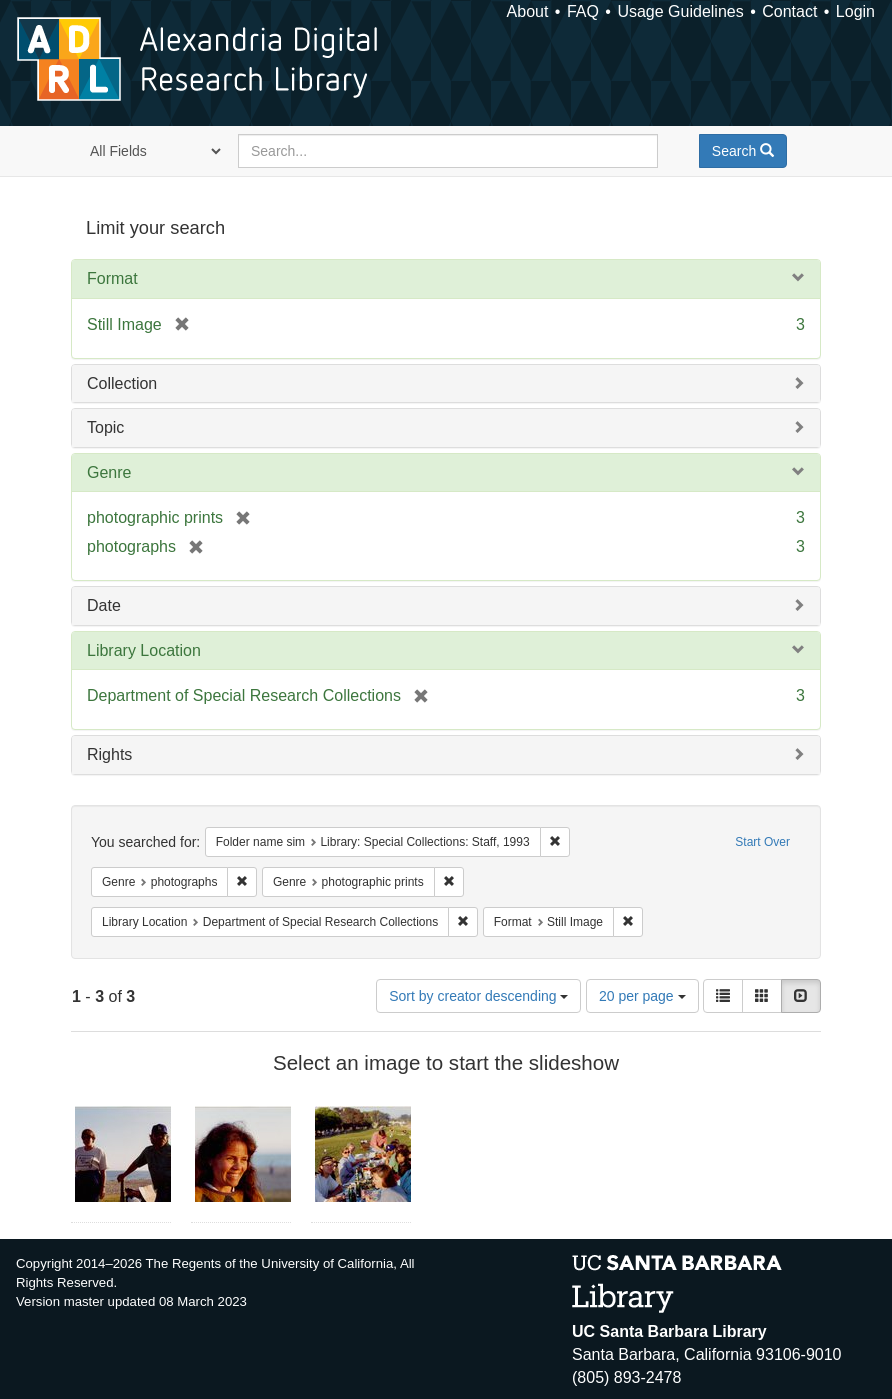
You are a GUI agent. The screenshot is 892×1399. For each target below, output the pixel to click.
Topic (105, 427)
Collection (122, 383)
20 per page (642, 996)
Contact (789, 11)
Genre (109, 472)
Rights (109, 754)
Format (112, 278)
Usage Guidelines (680, 11)
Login (855, 11)
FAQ (583, 11)
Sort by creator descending (478, 996)
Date (104, 605)
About (528, 11)
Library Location (144, 650)
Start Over (762, 842)
